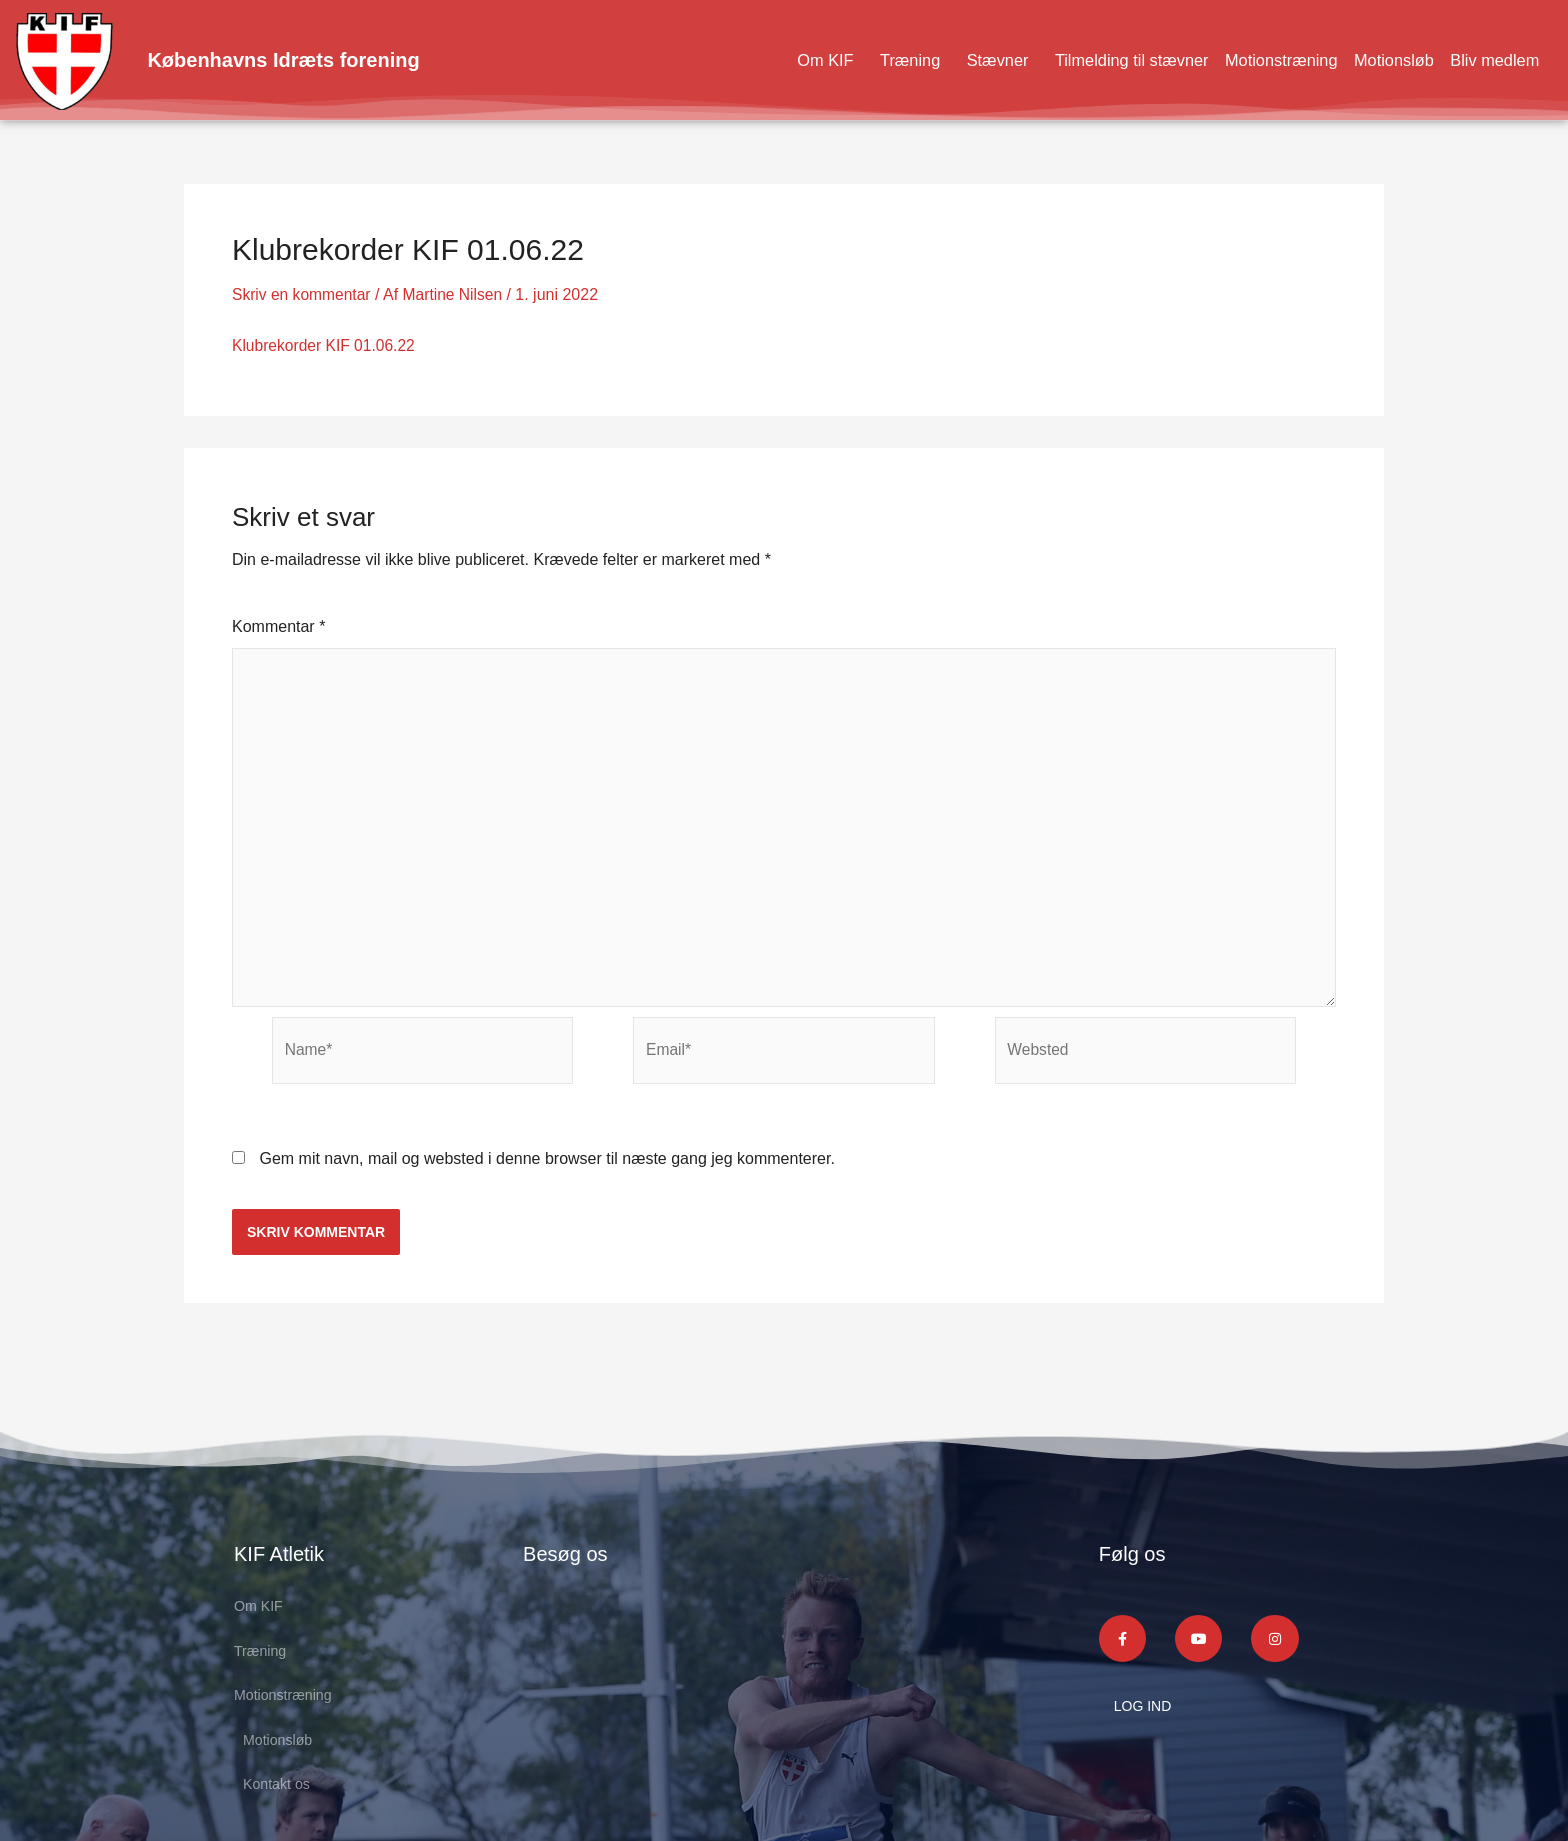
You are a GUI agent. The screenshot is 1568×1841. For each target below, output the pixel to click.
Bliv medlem (1491, 60)
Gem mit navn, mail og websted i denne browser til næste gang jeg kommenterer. (546, 1169)
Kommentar (278, 625)
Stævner (961, 60)
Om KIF (782, 60)
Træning (870, 60)
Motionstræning (1264, 60)
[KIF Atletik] (769, 1683)
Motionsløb (1384, 60)
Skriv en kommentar (303, 294)
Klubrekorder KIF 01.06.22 (326, 345)
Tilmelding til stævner (1103, 60)
